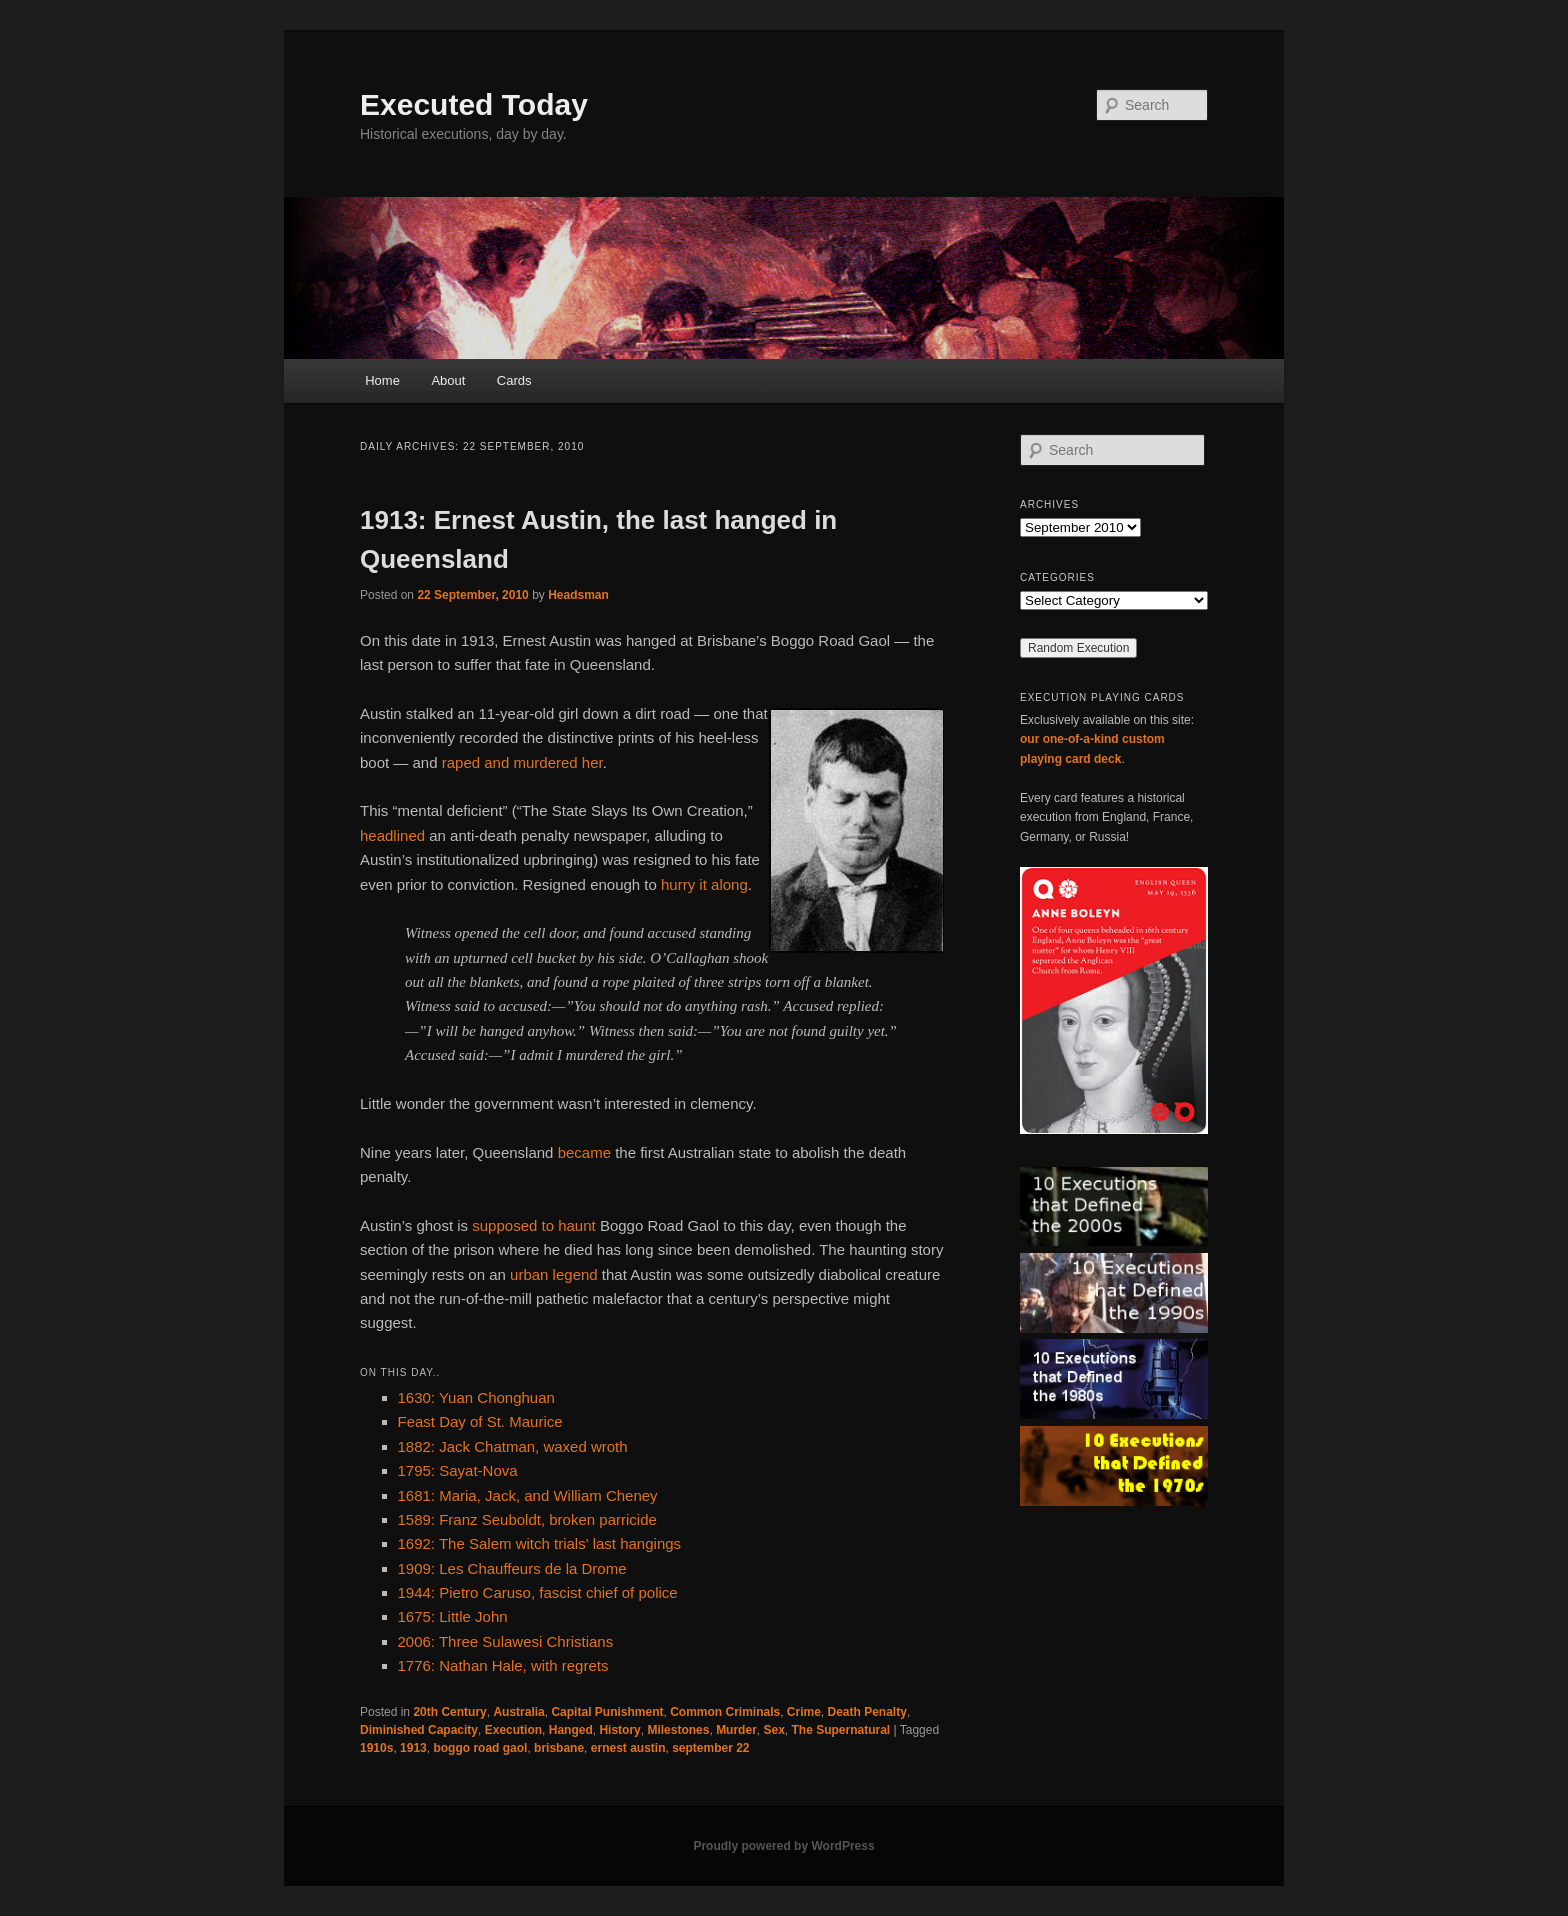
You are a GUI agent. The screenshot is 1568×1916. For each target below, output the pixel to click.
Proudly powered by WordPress (783, 1846)
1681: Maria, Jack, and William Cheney (528, 1495)
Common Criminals (725, 1712)
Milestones (678, 1730)
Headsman (578, 595)
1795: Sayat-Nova (458, 1470)
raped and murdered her (522, 762)
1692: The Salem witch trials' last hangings (540, 1543)
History (619, 1730)
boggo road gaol (480, 1748)
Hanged (571, 1730)
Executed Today (474, 104)
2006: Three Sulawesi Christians (506, 1641)
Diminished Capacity (419, 1730)
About (448, 380)
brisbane (559, 1748)
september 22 (710, 1748)
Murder (736, 1730)
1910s (376, 1748)
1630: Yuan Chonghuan (476, 1397)
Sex (773, 1730)
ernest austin (628, 1748)
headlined (392, 835)
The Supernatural (841, 1730)
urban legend (554, 1274)
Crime (804, 1712)
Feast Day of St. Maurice (480, 1421)
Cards (514, 380)
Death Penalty (867, 1712)
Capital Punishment (607, 1712)
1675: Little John (453, 1616)
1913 (413, 1748)
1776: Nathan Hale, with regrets (503, 1665)
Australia (518, 1712)
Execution (513, 1730)
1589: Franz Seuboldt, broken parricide (527, 1519)
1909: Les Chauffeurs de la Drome (512, 1568)
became (584, 1152)
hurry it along (704, 884)
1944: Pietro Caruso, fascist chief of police (538, 1592)
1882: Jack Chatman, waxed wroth (513, 1446)
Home (382, 380)
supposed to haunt (533, 1225)
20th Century (449, 1712)
